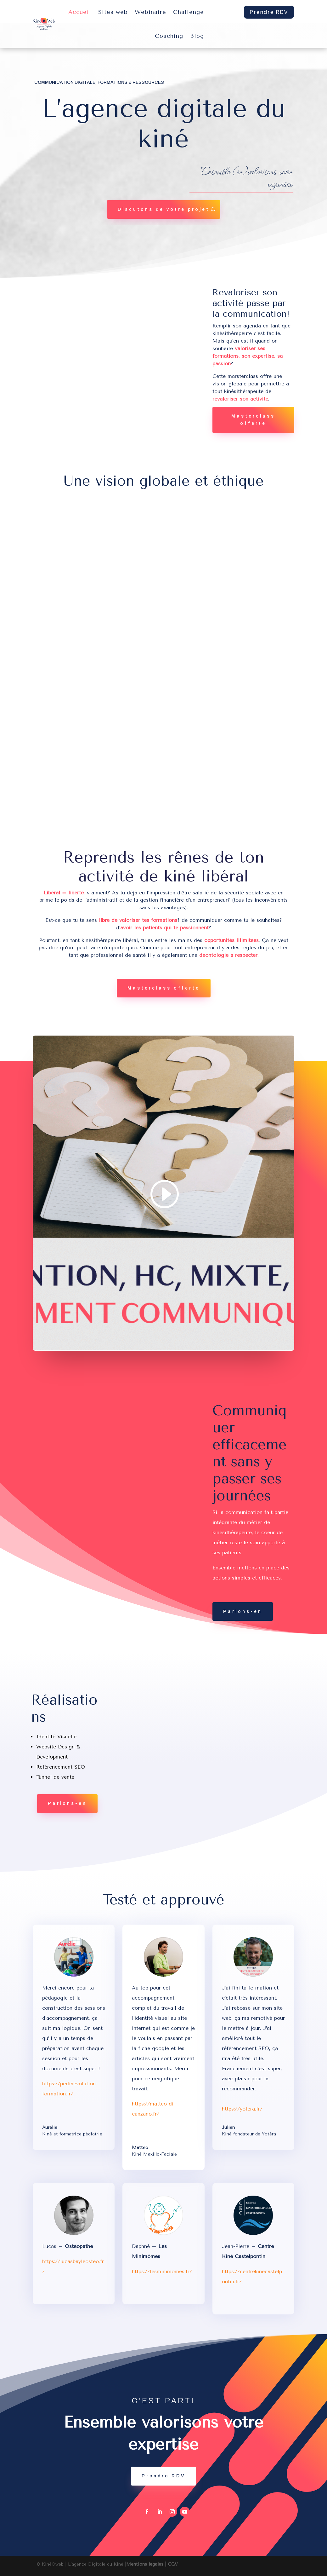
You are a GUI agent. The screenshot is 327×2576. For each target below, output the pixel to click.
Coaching (169, 35)
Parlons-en (242, 1611)
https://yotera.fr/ (242, 2109)
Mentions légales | (147, 2564)
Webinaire (150, 12)
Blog (197, 35)
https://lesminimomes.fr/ (162, 2271)
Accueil (79, 12)
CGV (173, 2564)
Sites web (113, 12)
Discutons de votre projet (164, 209)
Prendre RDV (269, 12)
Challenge (188, 12)
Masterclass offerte (253, 420)
